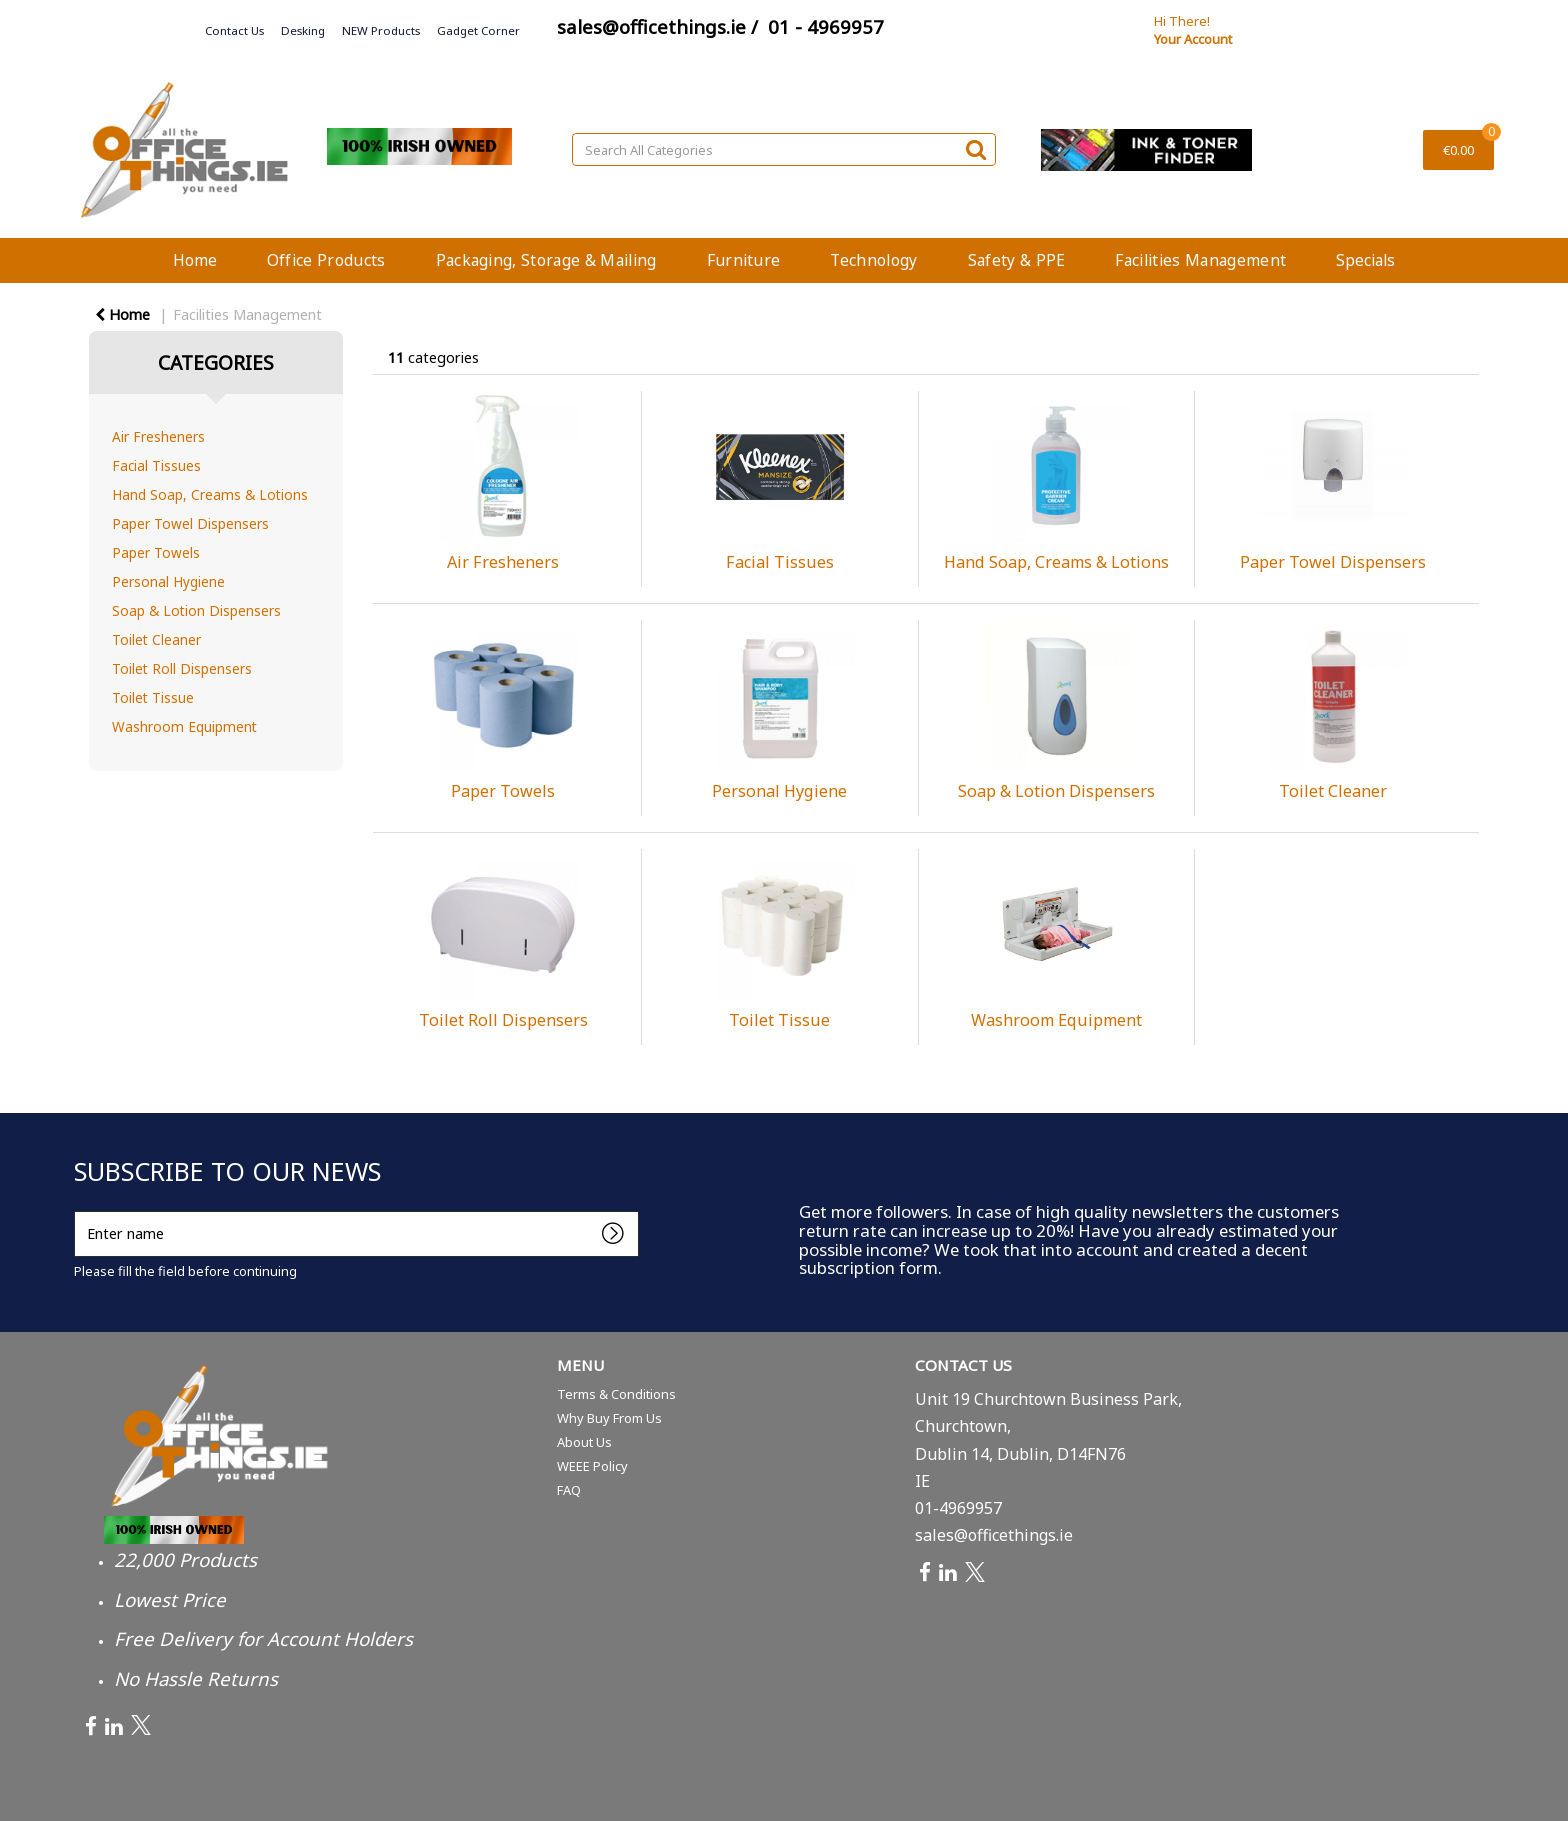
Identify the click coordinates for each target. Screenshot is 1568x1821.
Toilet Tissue (153, 697)
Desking (303, 30)
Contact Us (234, 30)
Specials (1365, 260)
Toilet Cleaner (156, 639)
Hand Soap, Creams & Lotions (210, 494)
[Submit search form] (976, 148)
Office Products (326, 260)
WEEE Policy (592, 1466)
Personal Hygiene (168, 581)
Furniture (744, 260)
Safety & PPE (1017, 260)
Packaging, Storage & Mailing (546, 260)
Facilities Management (1200, 260)
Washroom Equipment (184, 726)
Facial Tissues (156, 465)
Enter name (79, 1210)
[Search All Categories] (783, 149)
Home (195, 260)
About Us (584, 1442)
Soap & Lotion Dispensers (196, 610)
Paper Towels (156, 552)
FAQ (569, 1490)
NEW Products (381, 30)
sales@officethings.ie (994, 1535)
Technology (873, 260)
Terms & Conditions (616, 1394)
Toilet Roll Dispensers (182, 668)
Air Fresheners (158, 436)
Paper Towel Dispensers (190, 523)
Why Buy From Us (609, 1418)
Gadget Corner (478, 30)
